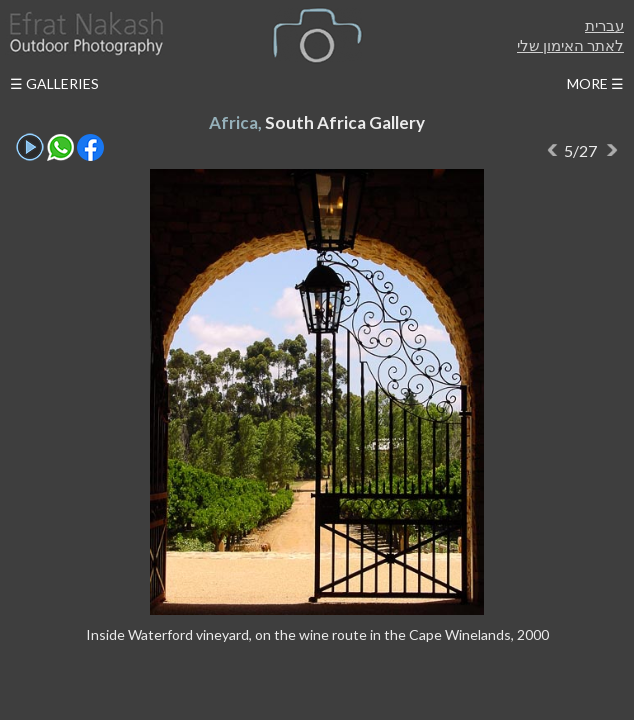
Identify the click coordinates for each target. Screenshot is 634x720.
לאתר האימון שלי (570, 45)
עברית (604, 25)
